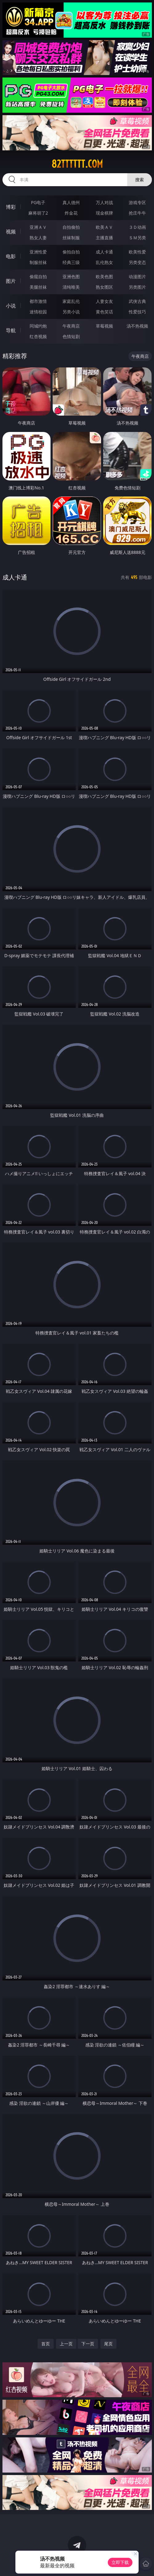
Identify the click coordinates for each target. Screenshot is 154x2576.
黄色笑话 (104, 312)
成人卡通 (104, 252)
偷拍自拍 (71, 252)
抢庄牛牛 (137, 213)
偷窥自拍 (38, 276)
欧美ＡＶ (104, 227)
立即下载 (120, 2562)
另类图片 (137, 287)
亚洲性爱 (38, 252)
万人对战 (104, 202)
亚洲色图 (71, 276)
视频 (11, 231)
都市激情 (38, 301)
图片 (11, 281)
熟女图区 (104, 287)
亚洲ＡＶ (38, 227)
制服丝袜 (38, 262)
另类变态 (137, 262)
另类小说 (71, 312)
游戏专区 (137, 202)
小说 (11, 305)
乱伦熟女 (104, 262)
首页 (45, 2344)
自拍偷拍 (71, 227)
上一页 (66, 2344)
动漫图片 (137, 276)
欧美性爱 (137, 252)
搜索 (139, 179)
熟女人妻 (38, 238)
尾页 (108, 2344)
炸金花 (71, 213)
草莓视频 (104, 326)
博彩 (11, 206)
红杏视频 (38, 336)
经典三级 (71, 262)
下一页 (87, 2344)
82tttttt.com (77, 164)
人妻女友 (104, 301)
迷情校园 (38, 312)
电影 (11, 256)
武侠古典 (137, 301)
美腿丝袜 (38, 287)
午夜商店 (71, 326)
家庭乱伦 (71, 301)
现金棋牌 (104, 213)
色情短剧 (71, 336)
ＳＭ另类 (137, 238)
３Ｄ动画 (137, 227)
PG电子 (38, 202)
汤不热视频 (137, 326)
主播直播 (104, 238)
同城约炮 (38, 326)
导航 (11, 330)
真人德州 (71, 202)
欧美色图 (104, 276)
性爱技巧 (137, 312)
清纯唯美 (71, 287)
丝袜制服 (71, 238)
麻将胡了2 (38, 213)
